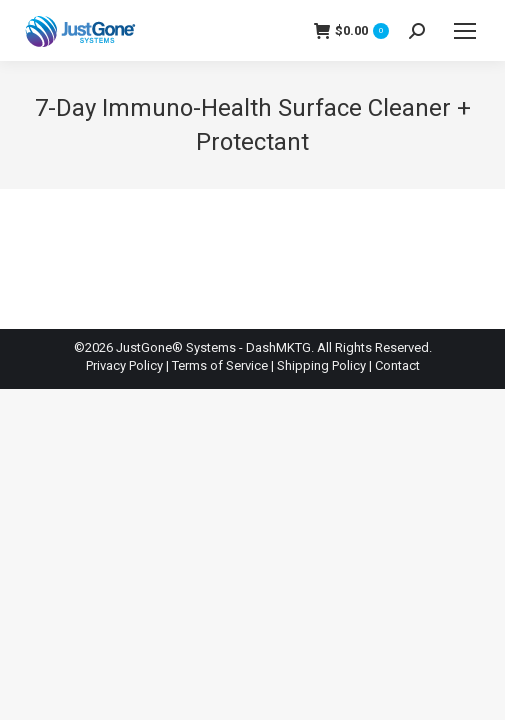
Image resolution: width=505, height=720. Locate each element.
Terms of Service (220, 365)
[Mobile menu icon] (465, 31)
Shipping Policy (321, 365)
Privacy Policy (124, 365)
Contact (397, 365)
